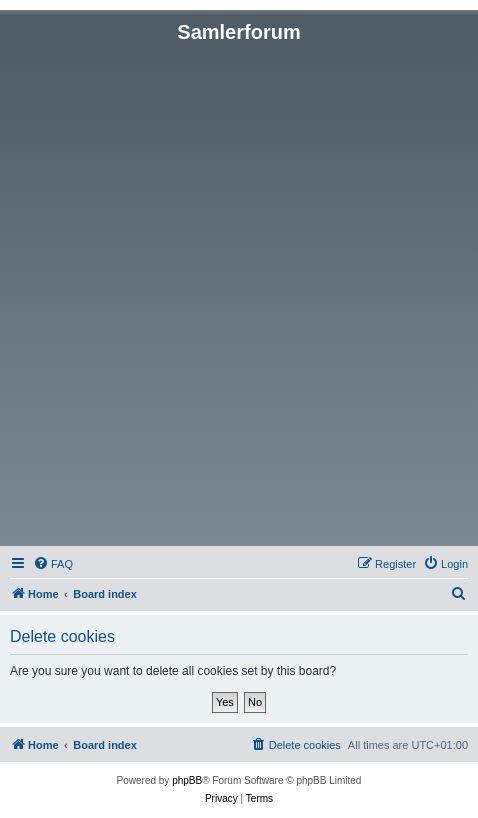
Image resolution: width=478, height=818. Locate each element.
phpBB (187, 780)
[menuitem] (53, 564)
